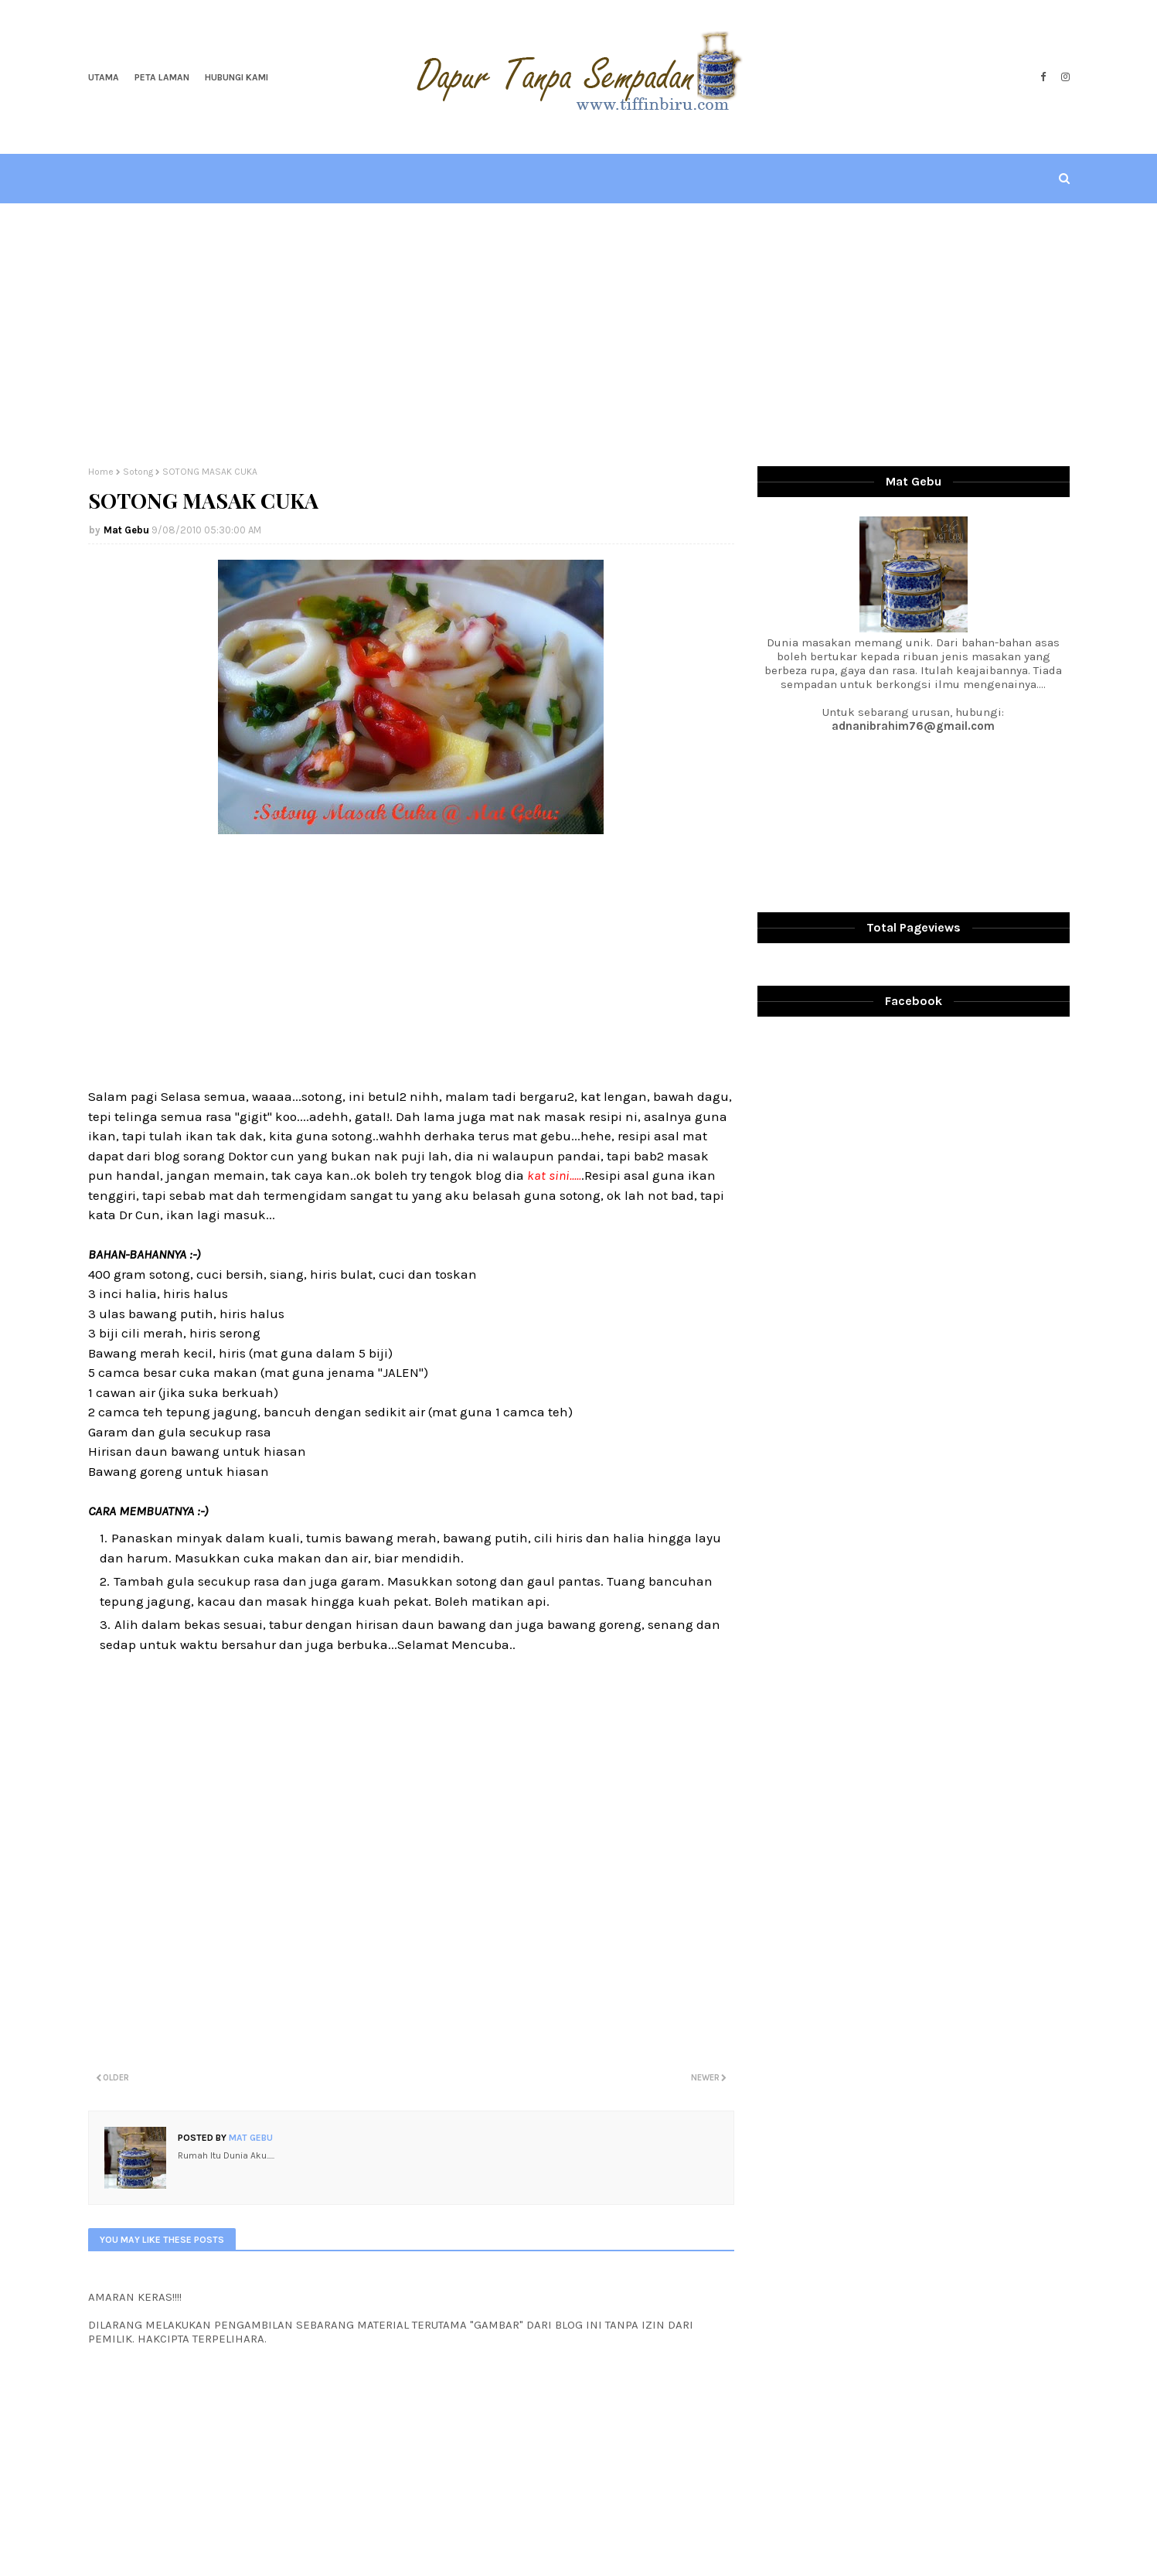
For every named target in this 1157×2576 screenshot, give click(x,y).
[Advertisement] (579, 335)
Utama (103, 77)
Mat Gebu (126, 530)
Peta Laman (161, 77)
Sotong (138, 471)
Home (101, 471)
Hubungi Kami (236, 77)
